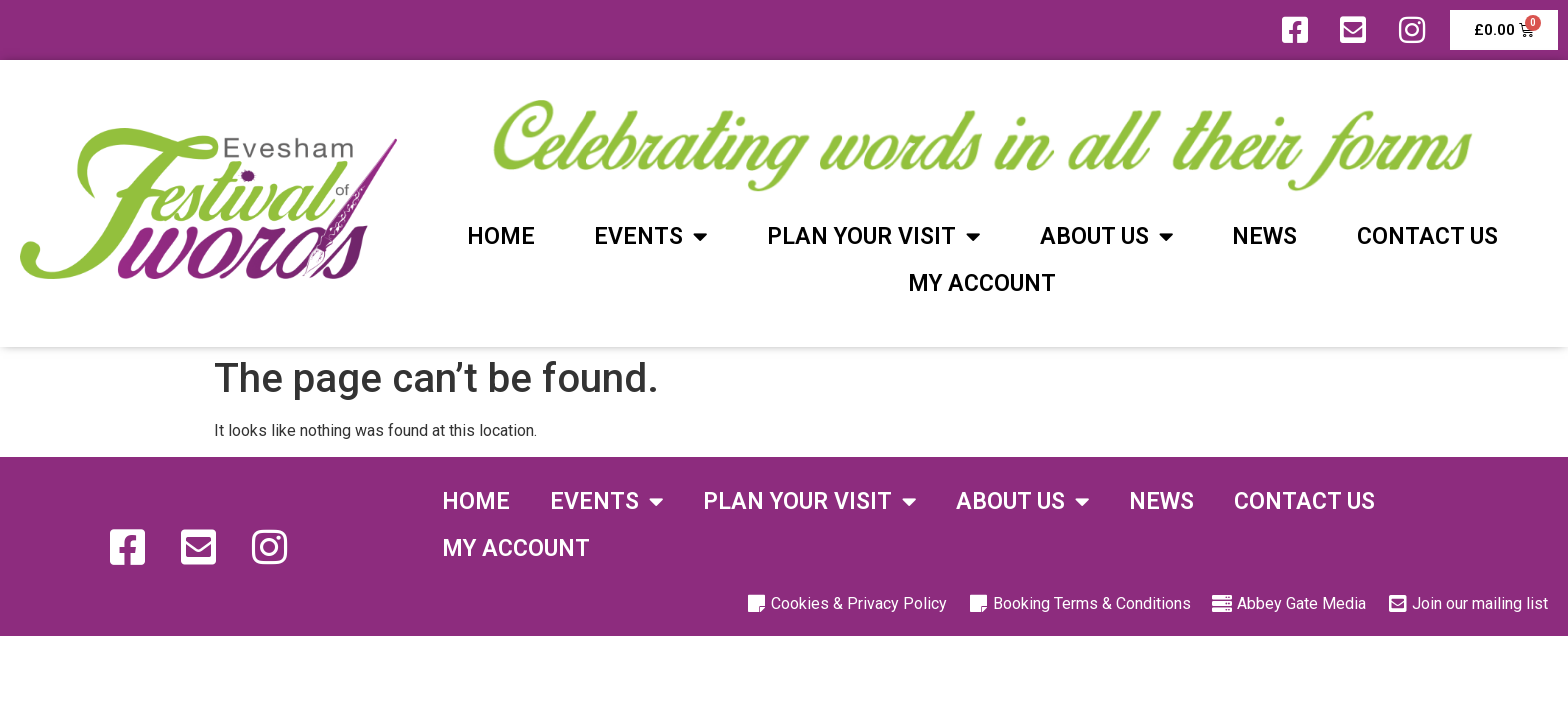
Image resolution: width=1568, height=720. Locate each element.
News (1264, 236)
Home (501, 236)
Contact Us (1427, 236)
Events (650, 236)
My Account (982, 283)
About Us (1106, 236)
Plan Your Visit (873, 236)
